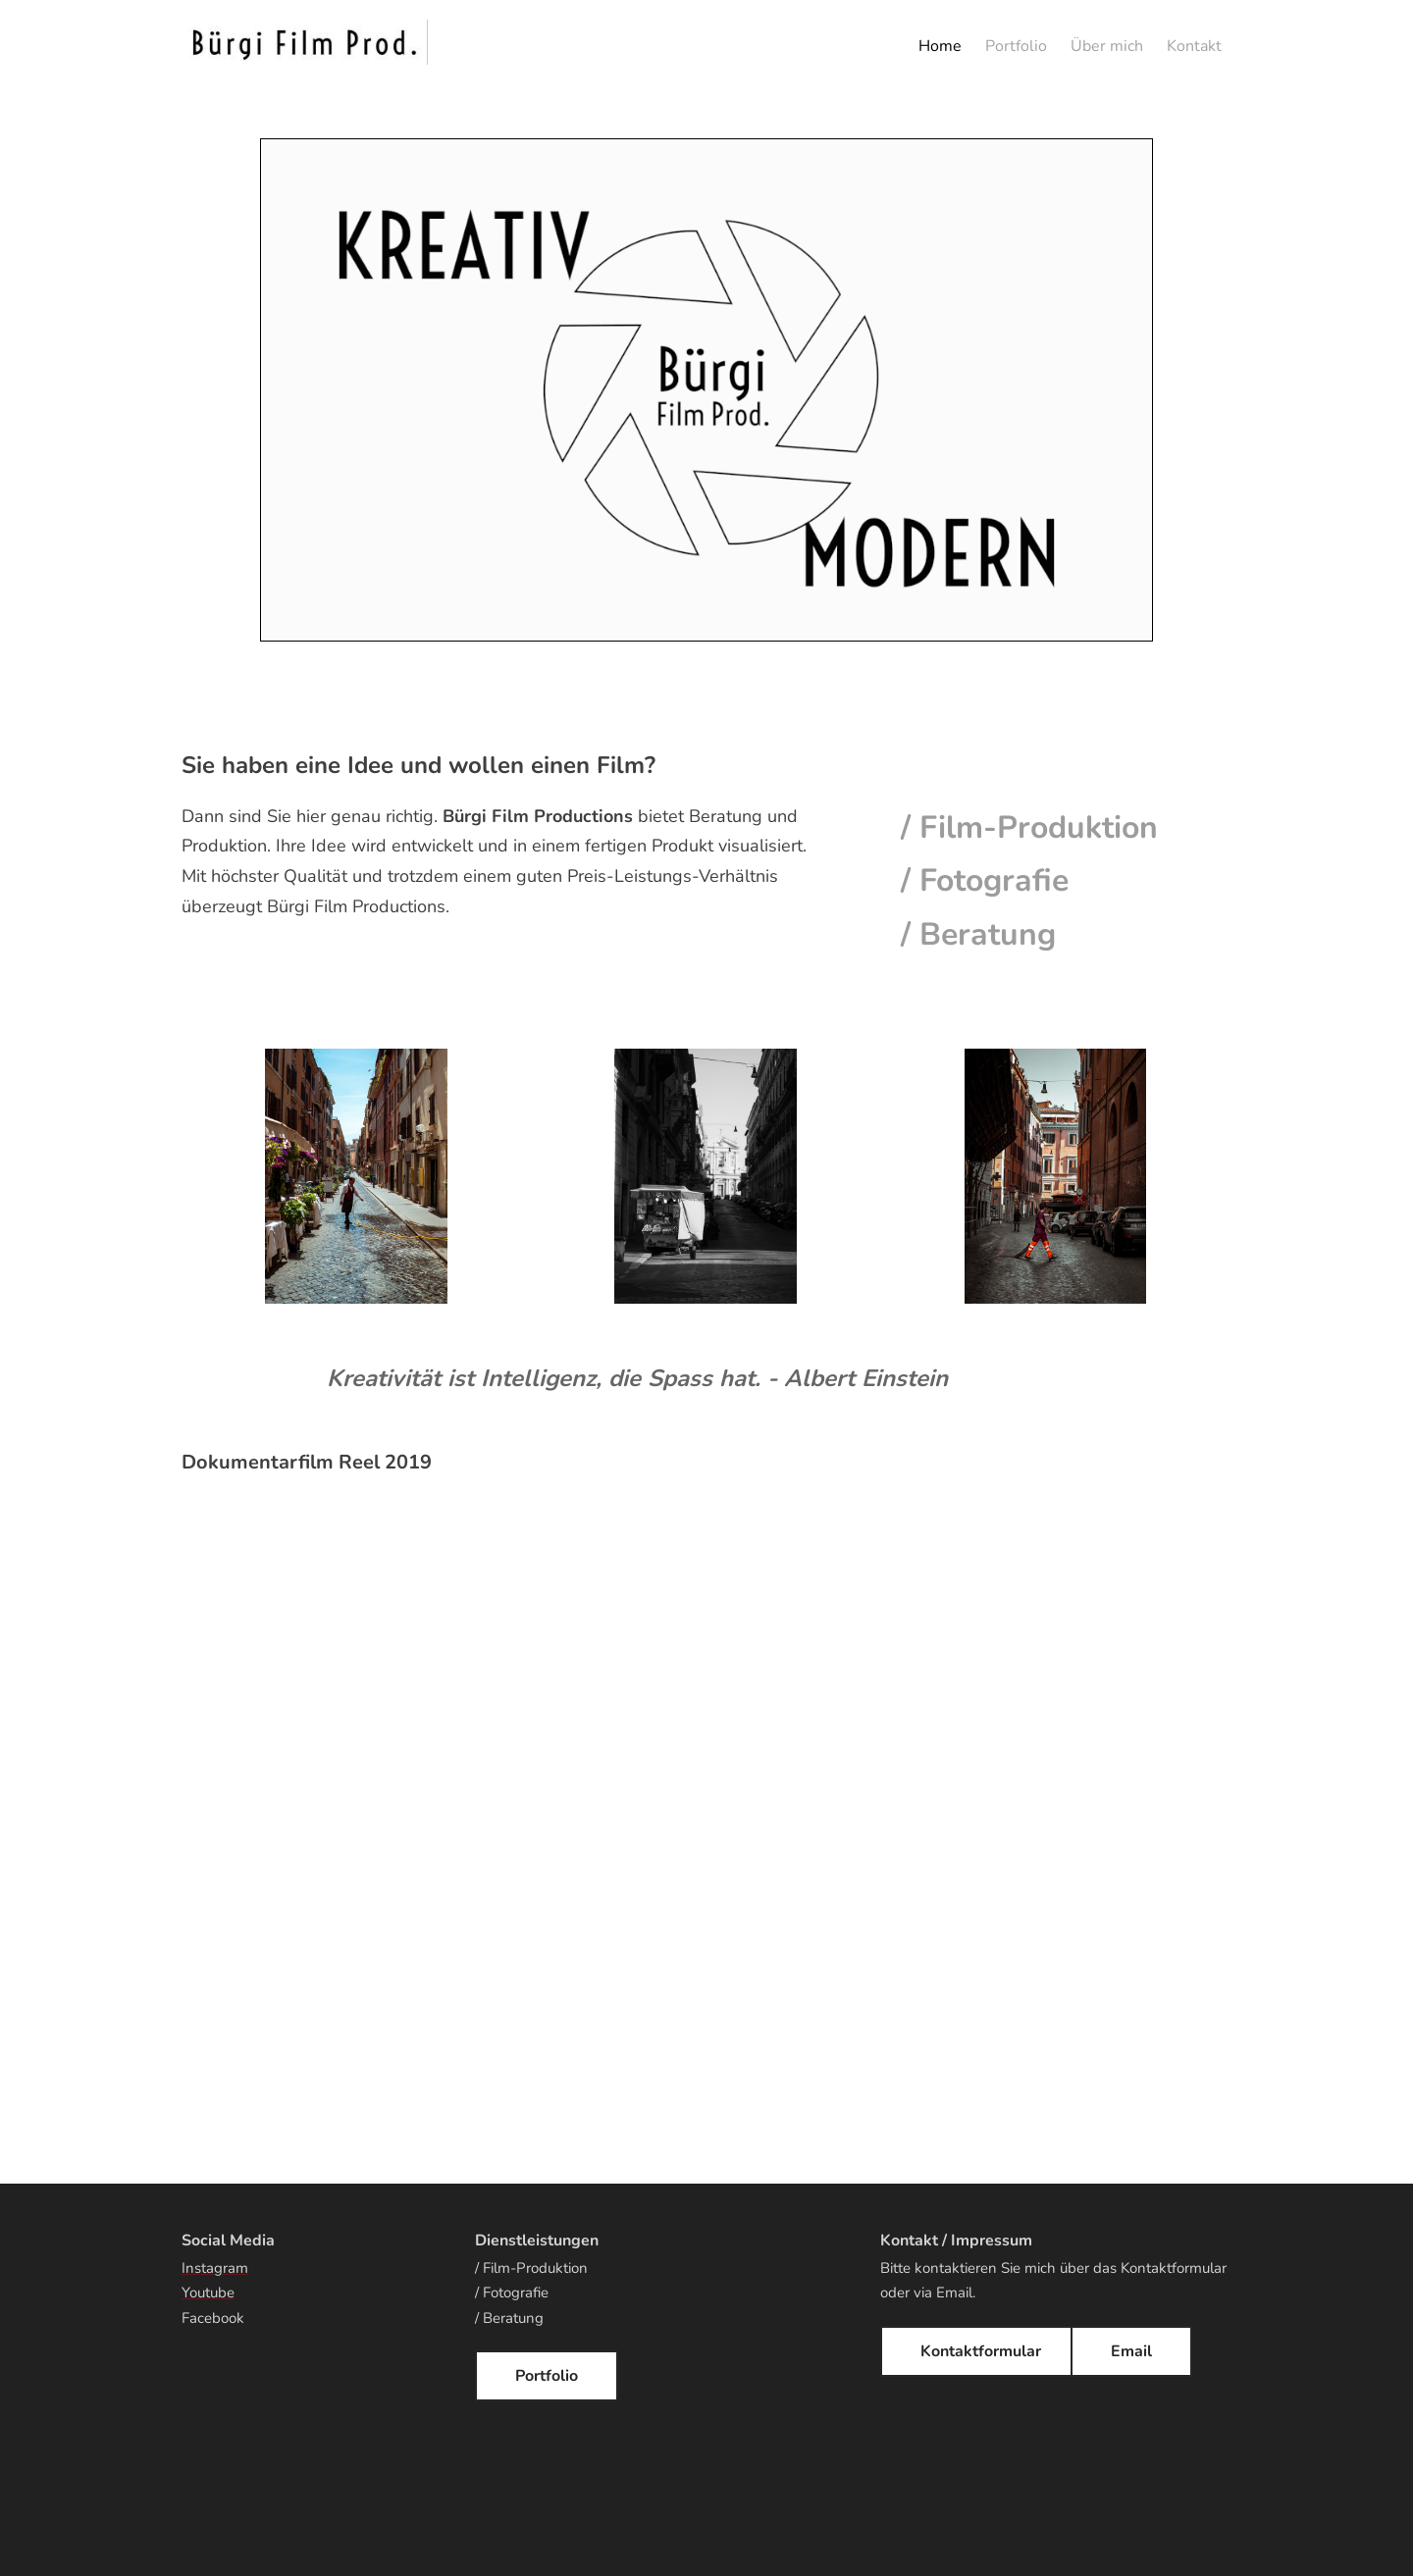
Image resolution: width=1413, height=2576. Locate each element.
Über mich (1107, 46)
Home (940, 46)
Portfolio (1016, 46)
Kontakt (1194, 46)
